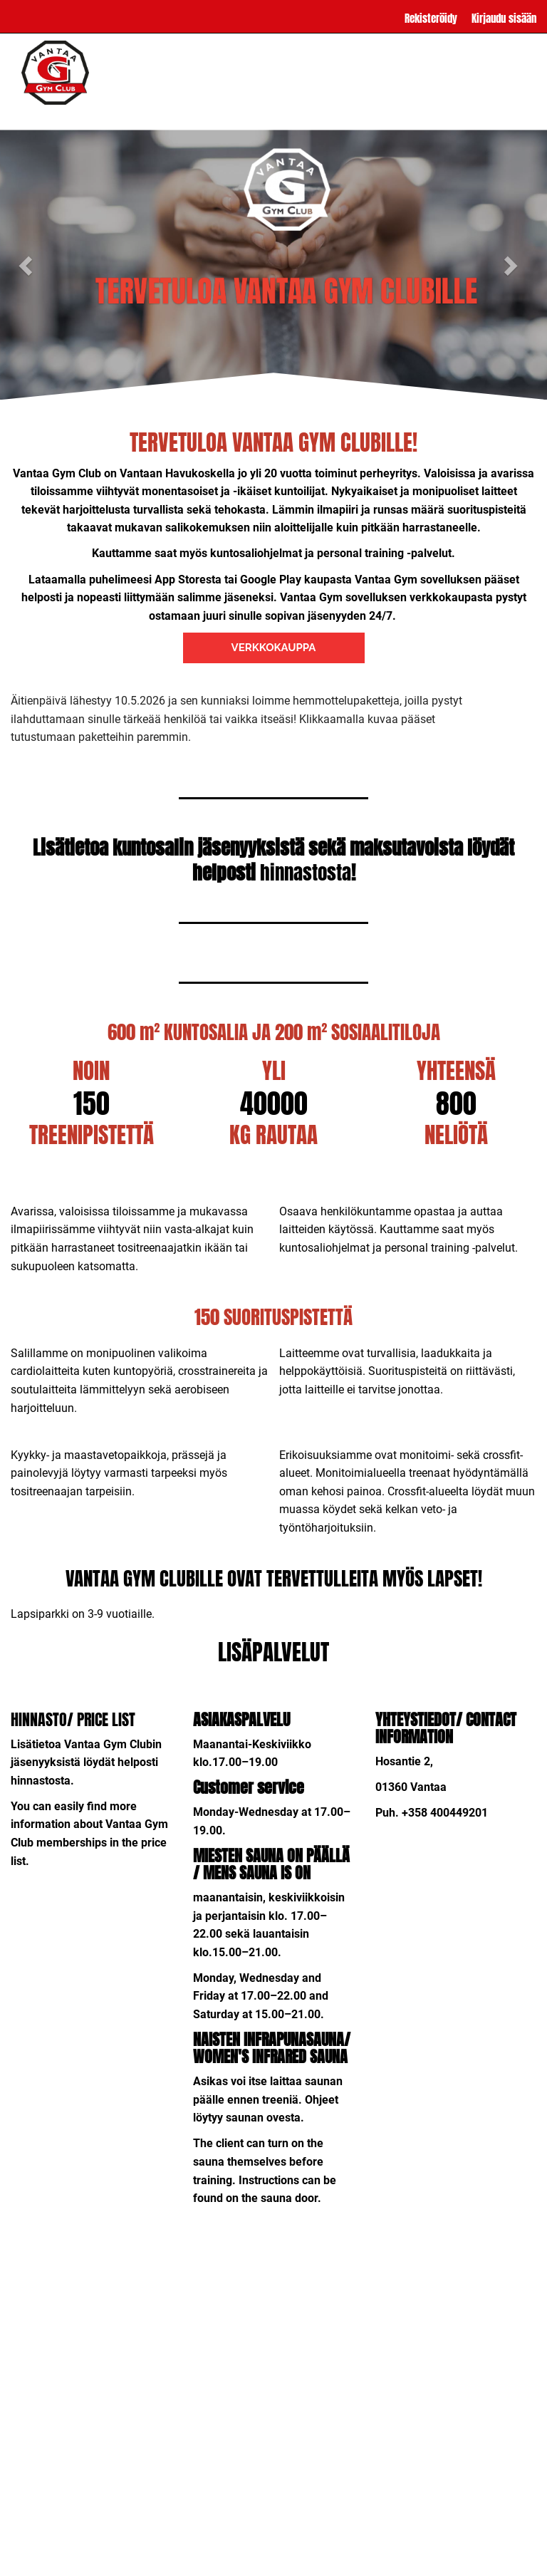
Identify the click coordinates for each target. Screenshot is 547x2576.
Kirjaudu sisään (504, 18)
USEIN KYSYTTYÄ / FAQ (289, 113)
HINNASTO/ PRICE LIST (73, 1719)
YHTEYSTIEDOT (388, 113)
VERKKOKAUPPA (273, 647)
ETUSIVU (57, 113)
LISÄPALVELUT (189, 113)
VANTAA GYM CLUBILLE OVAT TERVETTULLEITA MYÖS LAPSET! (274, 1578)
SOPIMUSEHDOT (471, 113)
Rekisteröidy (431, 18)
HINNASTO (116, 113)
